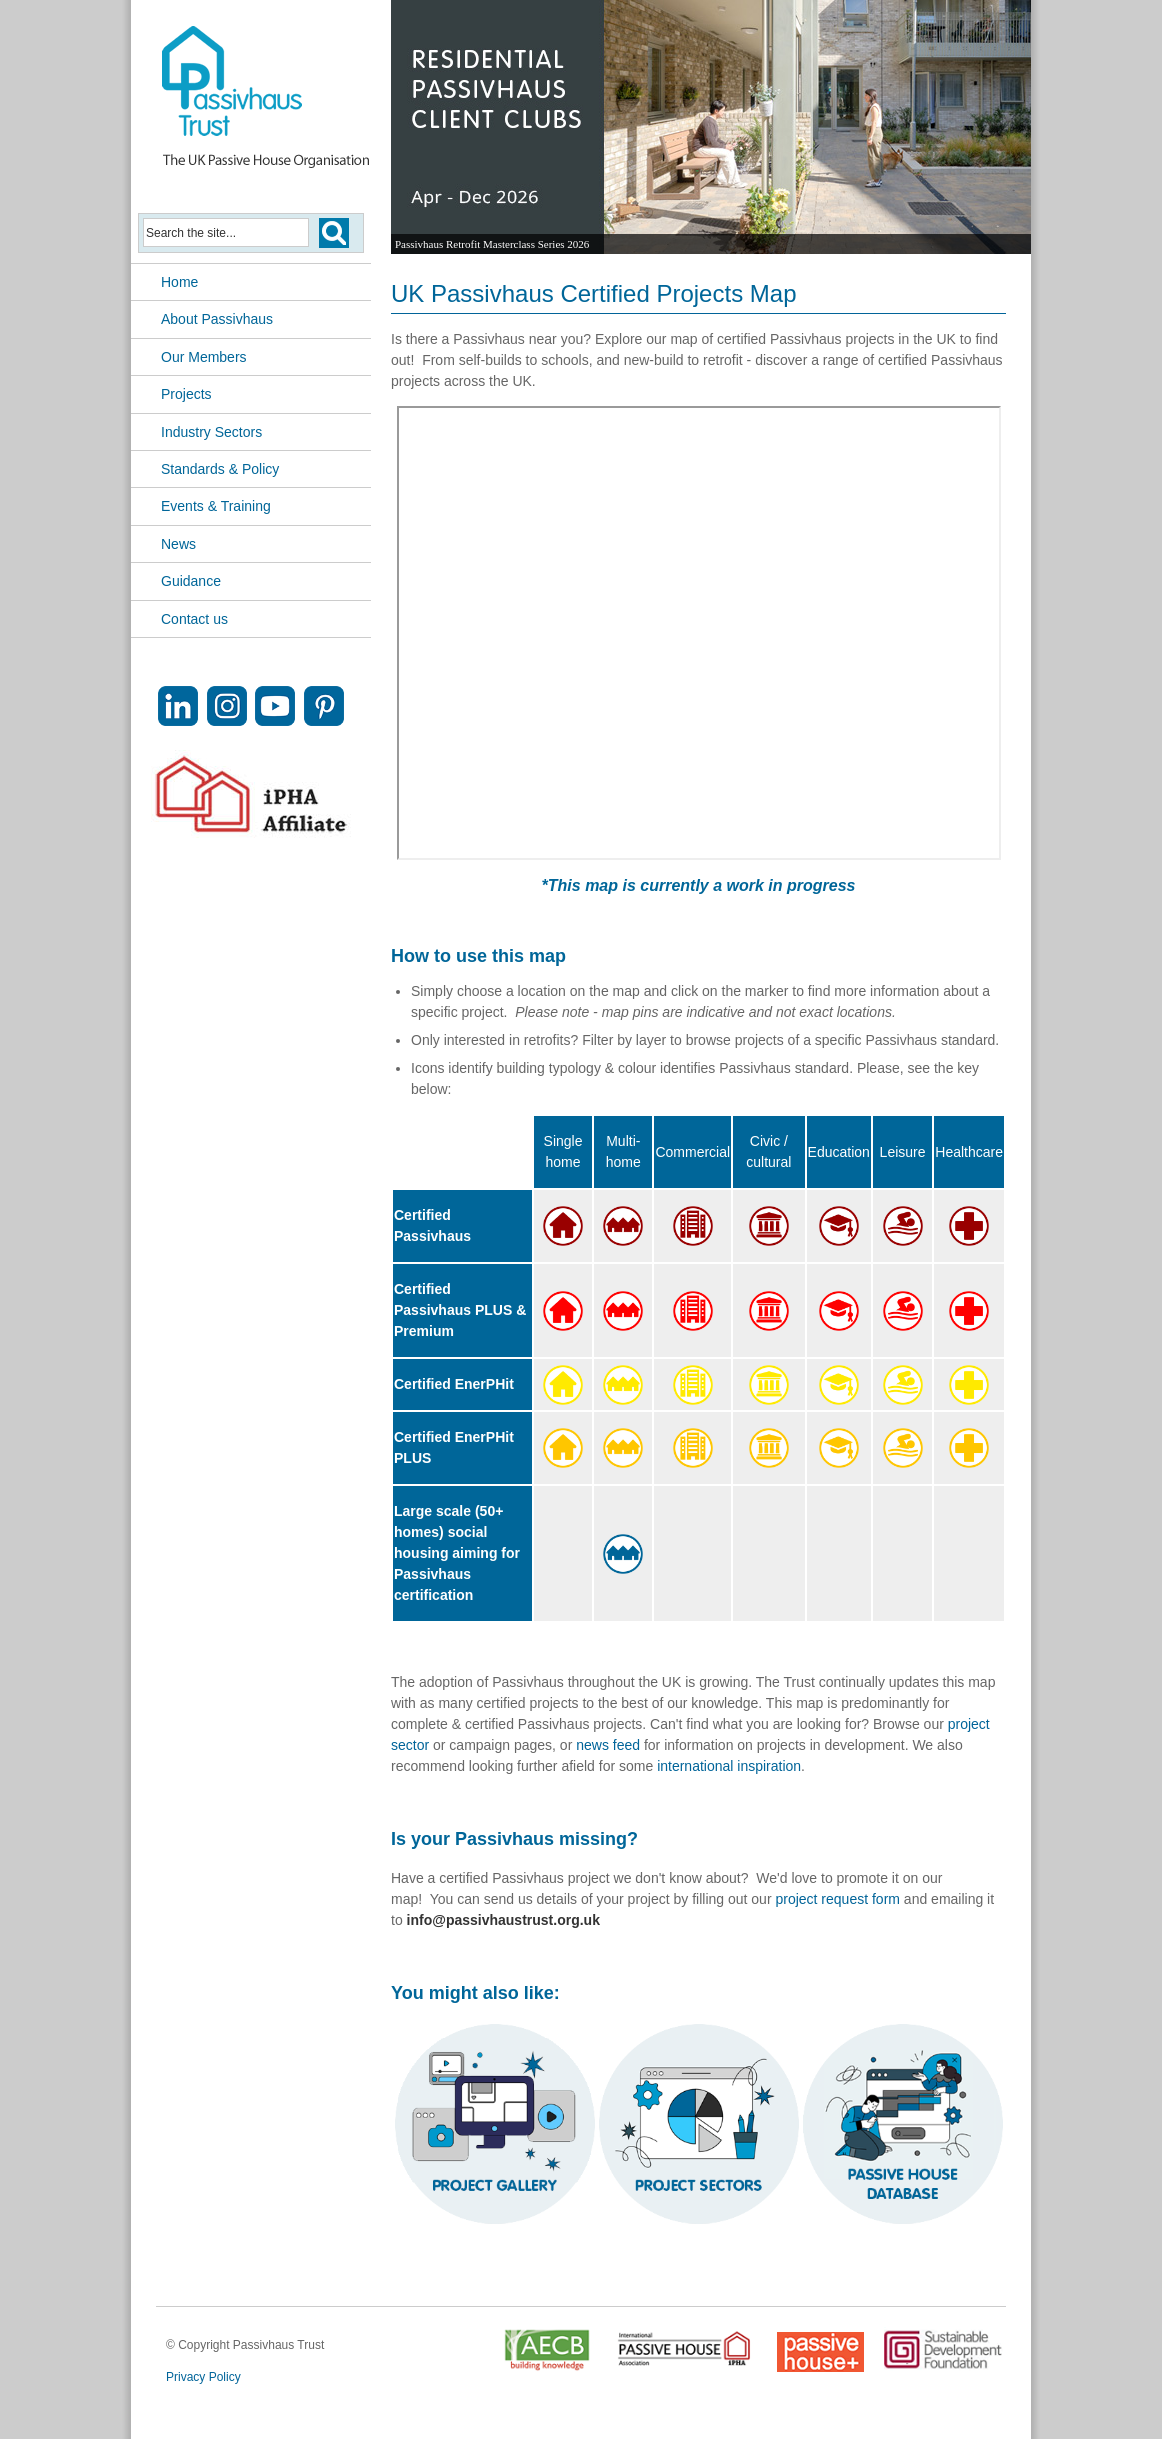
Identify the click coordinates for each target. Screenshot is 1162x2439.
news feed (608, 1745)
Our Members (204, 357)
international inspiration (729, 1766)
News (178, 544)
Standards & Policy (220, 469)
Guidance (191, 581)
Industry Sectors (211, 432)
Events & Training (216, 506)
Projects (186, 394)
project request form (837, 1899)
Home (179, 282)
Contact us (194, 619)
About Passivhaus (217, 319)
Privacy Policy (203, 2377)
